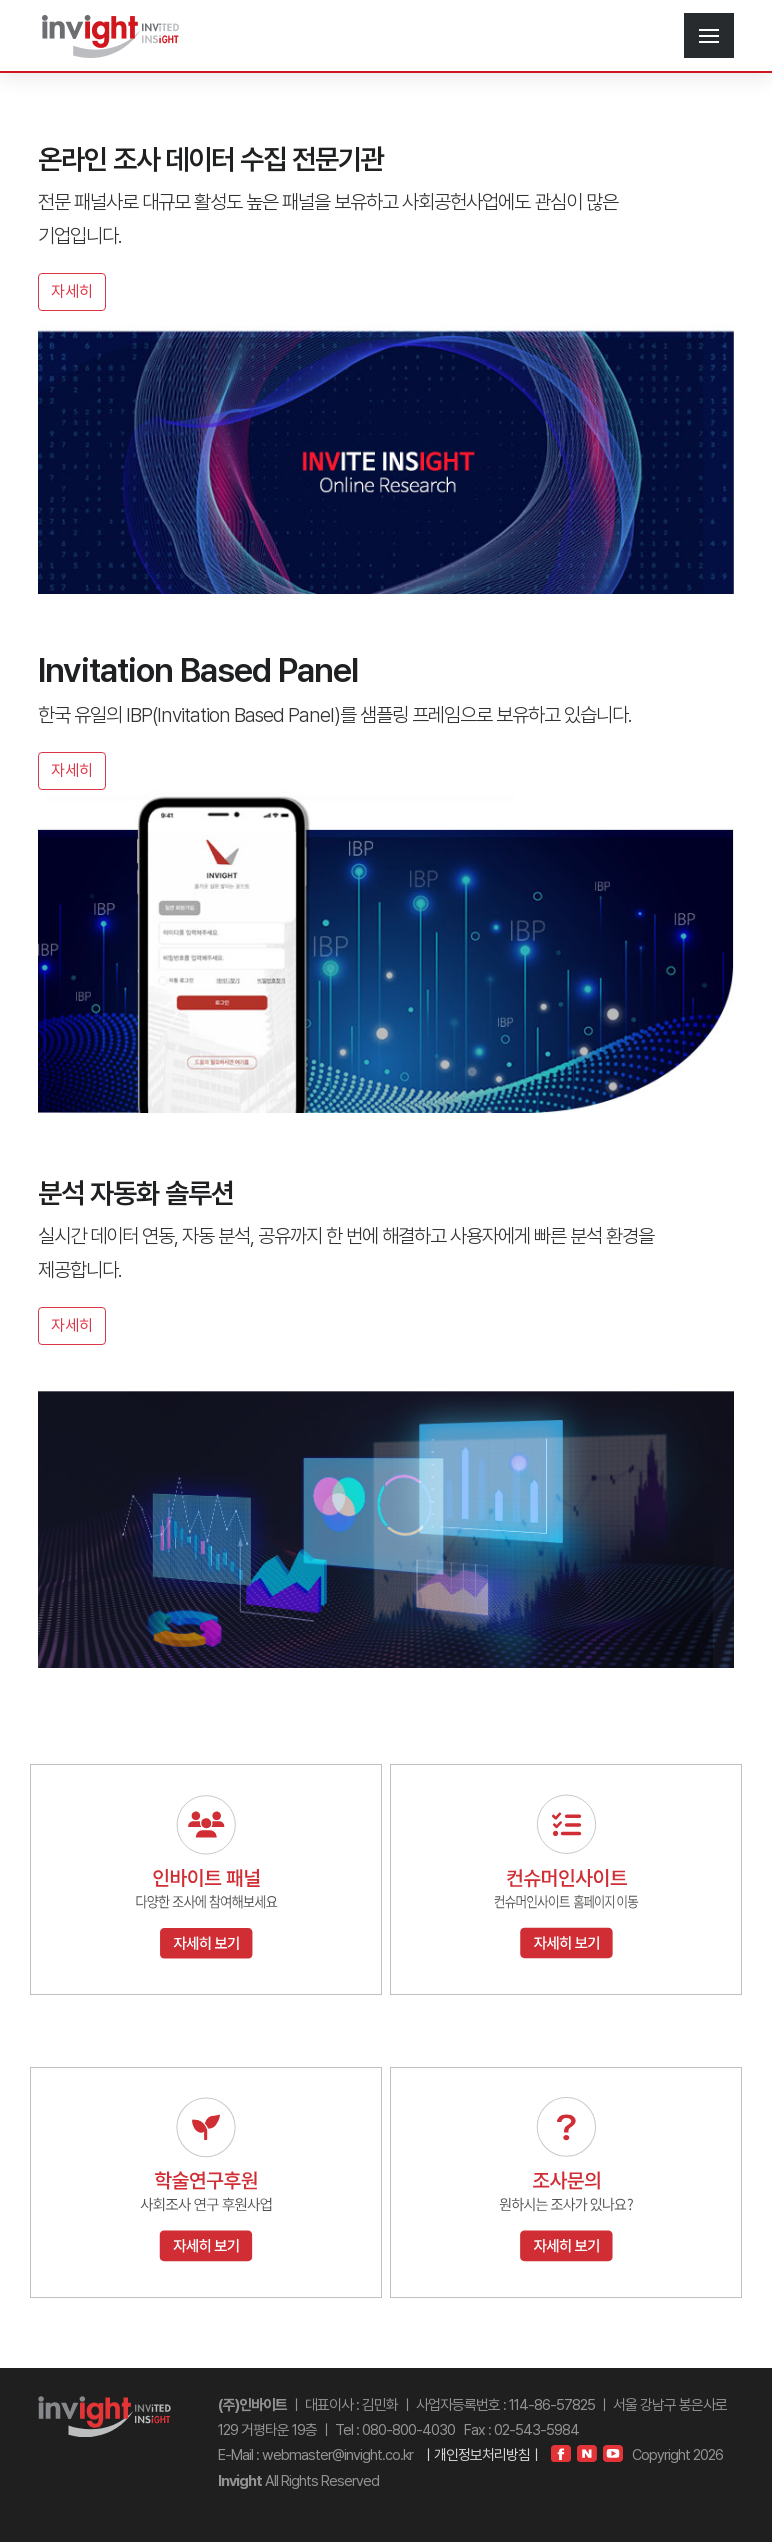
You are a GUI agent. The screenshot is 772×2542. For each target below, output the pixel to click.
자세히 (72, 291)
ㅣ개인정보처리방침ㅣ (482, 2455)
